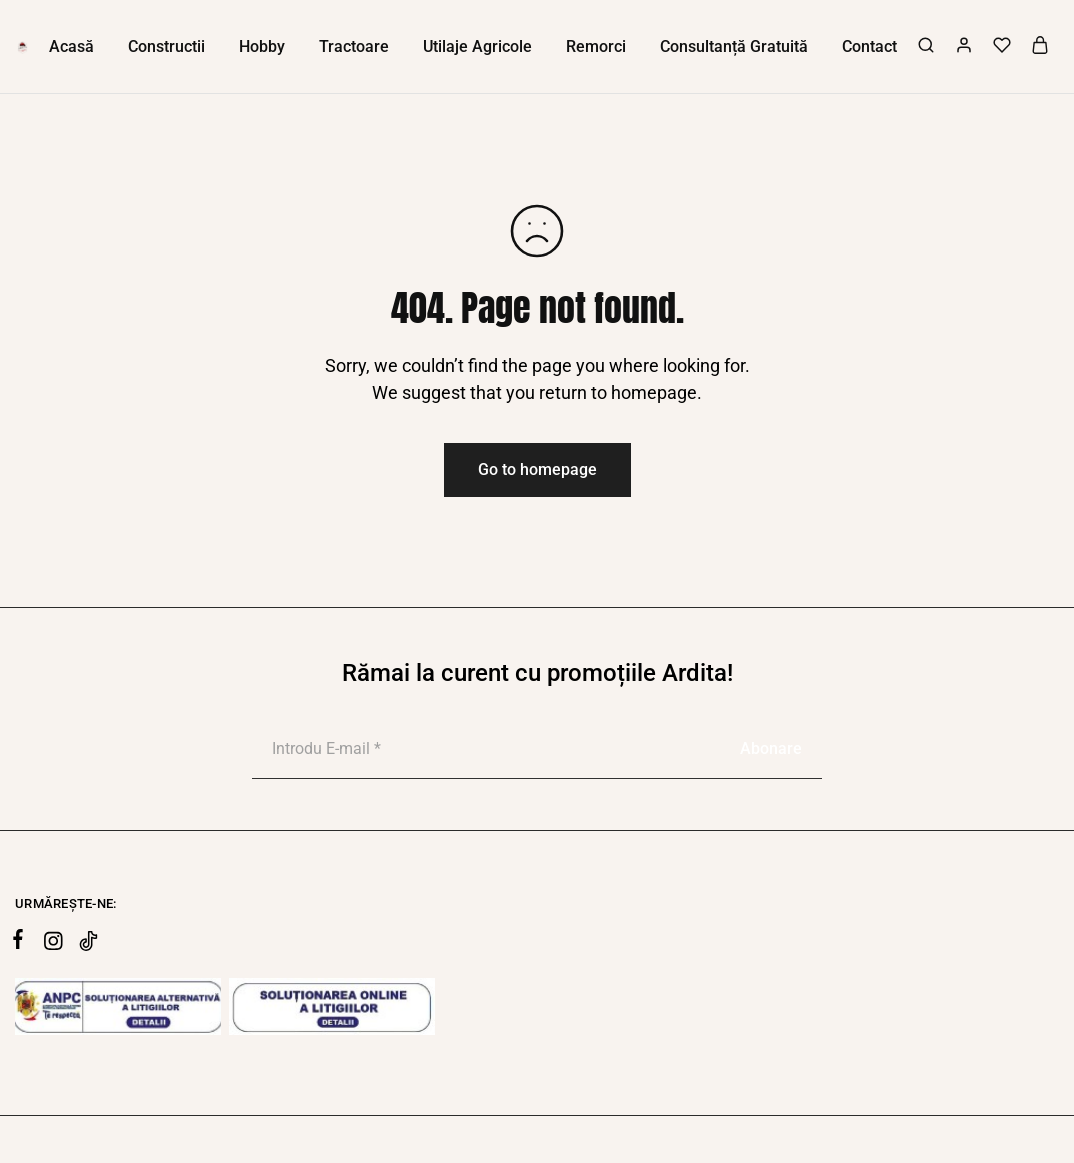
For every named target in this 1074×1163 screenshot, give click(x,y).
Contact (869, 46)
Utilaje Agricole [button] (477, 46)
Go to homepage (537, 469)
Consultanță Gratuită (734, 46)
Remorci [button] (596, 46)
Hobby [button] (262, 46)
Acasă (71, 46)
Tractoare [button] (354, 46)
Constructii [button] (166, 46)
